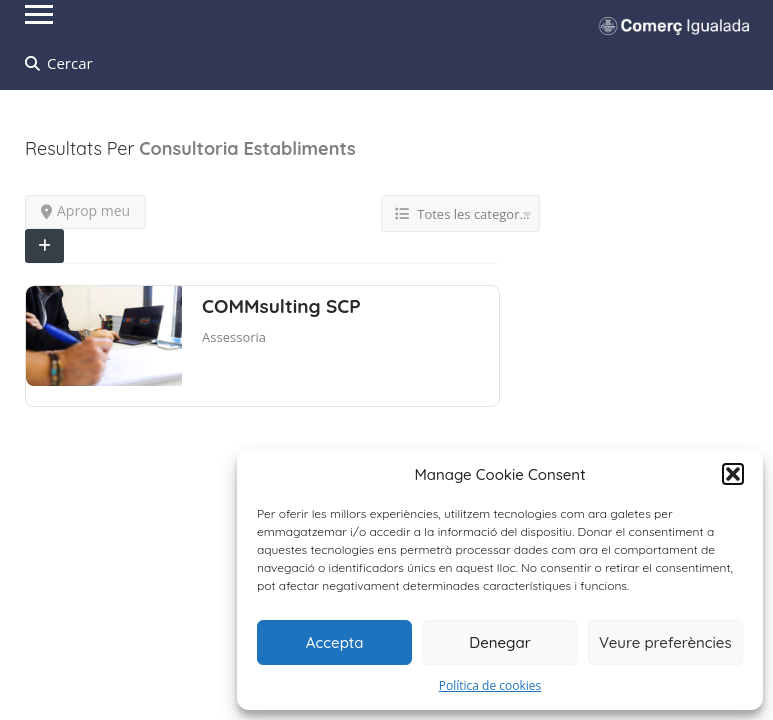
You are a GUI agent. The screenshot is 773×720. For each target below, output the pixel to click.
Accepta (335, 642)
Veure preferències (665, 642)
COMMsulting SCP (281, 306)
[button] (733, 474)
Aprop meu (85, 210)
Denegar (499, 642)
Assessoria (234, 337)
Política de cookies (490, 685)
